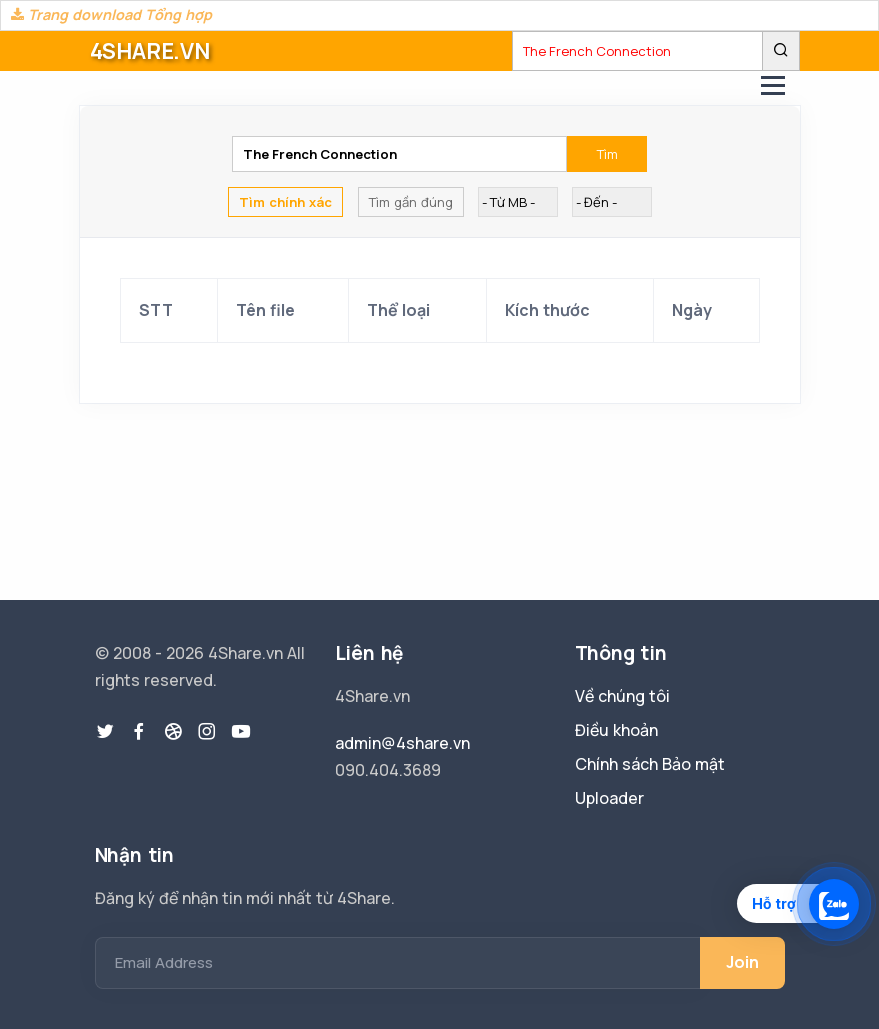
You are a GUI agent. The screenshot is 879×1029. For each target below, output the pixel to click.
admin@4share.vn (402, 743)
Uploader (609, 798)
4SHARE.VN (150, 51)
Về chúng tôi (622, 696)
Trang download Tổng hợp (111, 14)
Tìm (607, 154)
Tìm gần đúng (411, 202)
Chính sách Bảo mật (650, 764)
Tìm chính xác (285, 202)
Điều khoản (616, 730)
